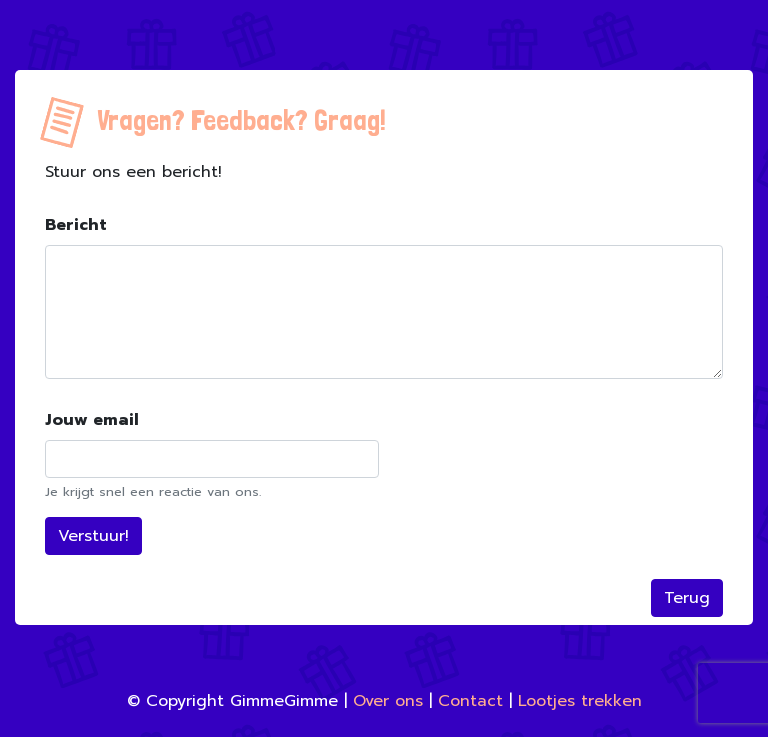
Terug (687, 598)
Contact (470, 701)
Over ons (388, 701)
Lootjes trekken (580, 701)
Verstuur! (93, 536)
